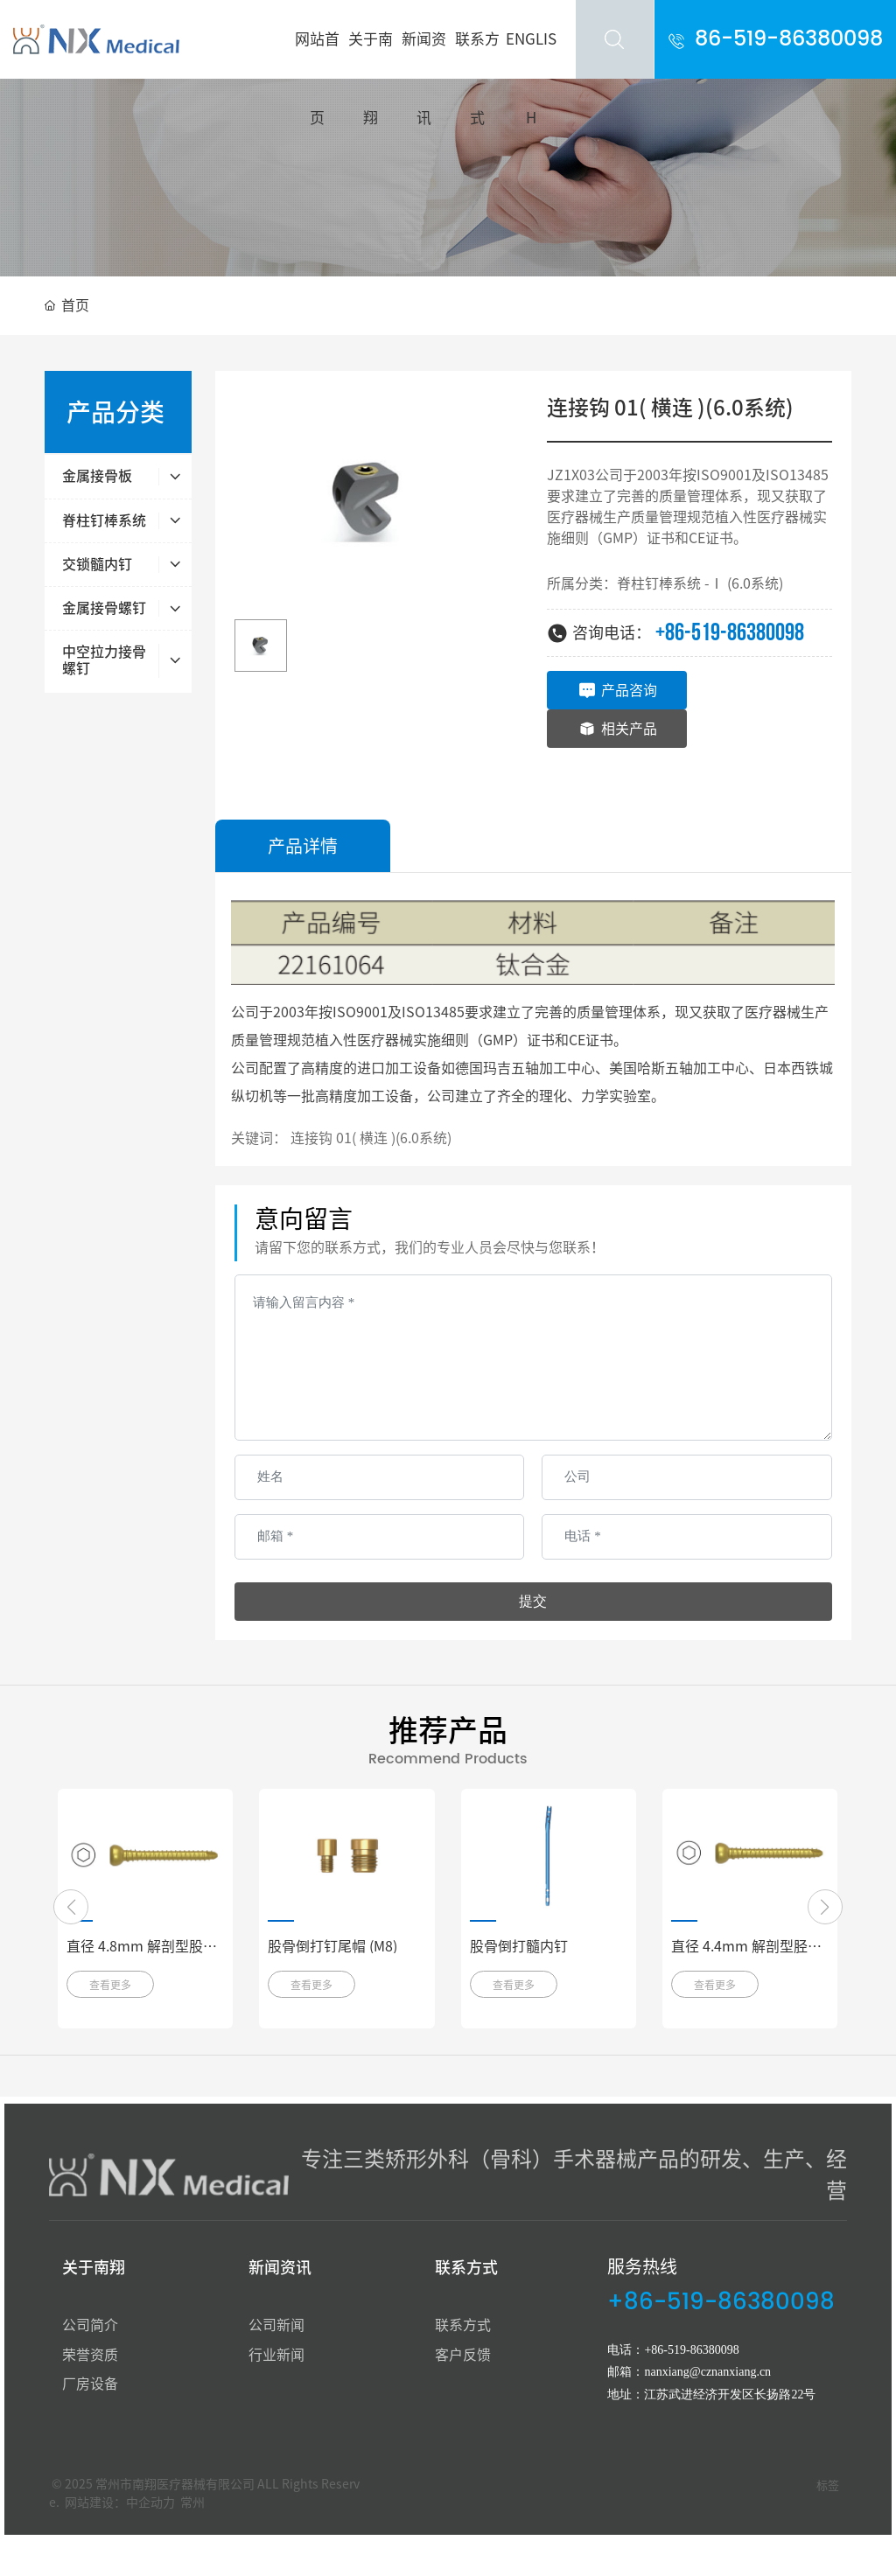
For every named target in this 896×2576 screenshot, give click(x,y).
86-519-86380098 (789, 39)
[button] (70, 1906)
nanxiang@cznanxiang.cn (707, 2371)
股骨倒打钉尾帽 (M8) (332, 1946)
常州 (192, 2502)
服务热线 (642, 2266)
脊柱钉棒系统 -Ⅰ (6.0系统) (700, 583)
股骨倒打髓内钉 (519, 1946)
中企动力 (150, 2502)
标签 (827, 2485)
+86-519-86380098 (729, 632)
